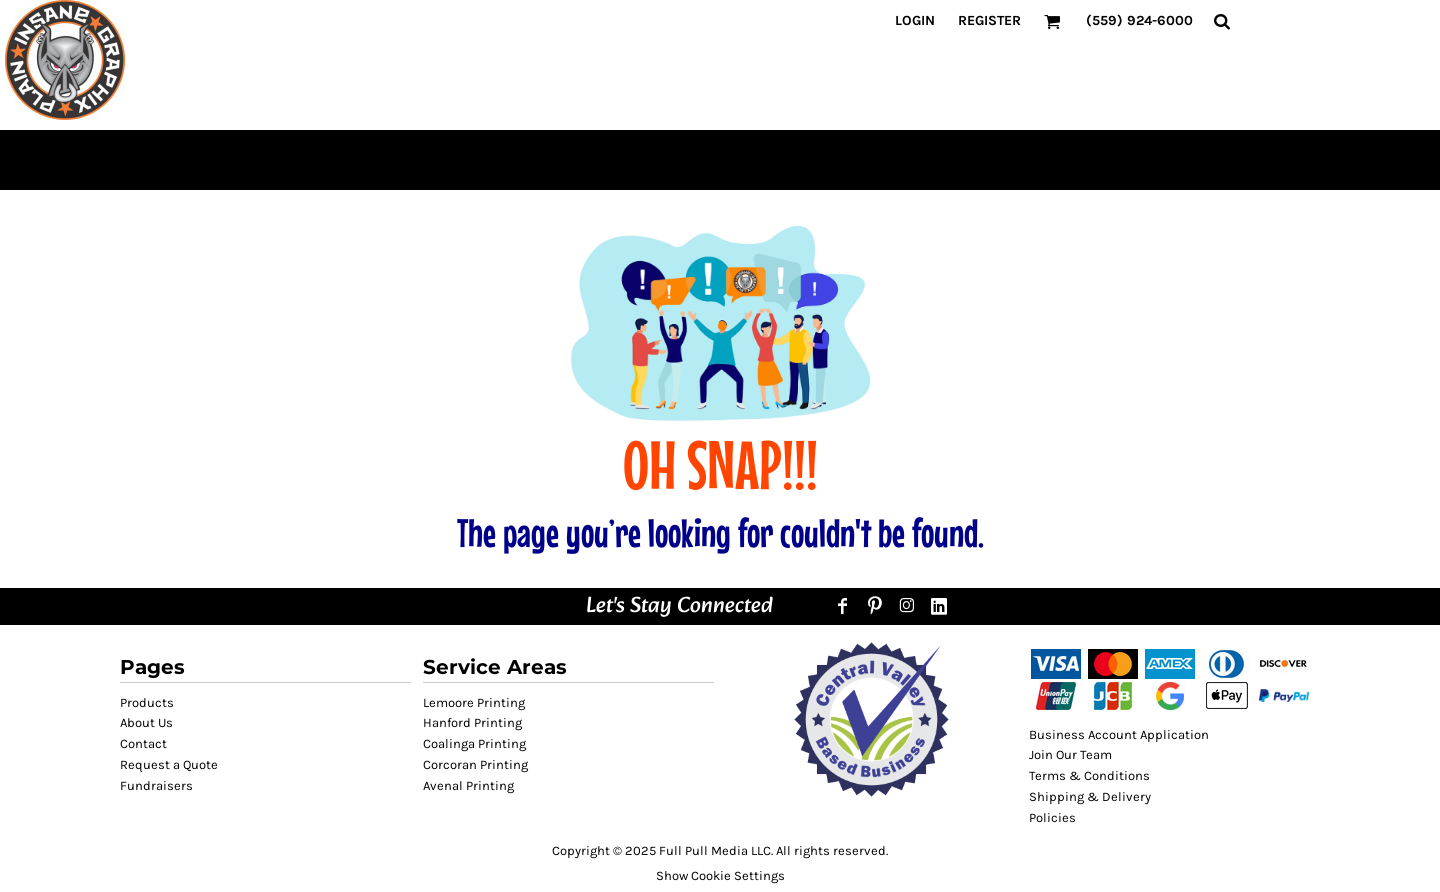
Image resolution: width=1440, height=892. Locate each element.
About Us (146, 722)
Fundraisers (156, 785)
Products (147, 702)
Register (989, 20)
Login (915, 20)
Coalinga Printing (474, 743)
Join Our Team (1070, 754)
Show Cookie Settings (720, 875)
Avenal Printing (468, 785)
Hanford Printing (472, 722)
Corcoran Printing (475, 764)
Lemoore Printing (474, 702)
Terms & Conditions (1089, 775)
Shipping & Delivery (1090, 796)
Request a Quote (169, 764)
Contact (143, 743)
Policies (1052, 817)
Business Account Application (1119, 734)
